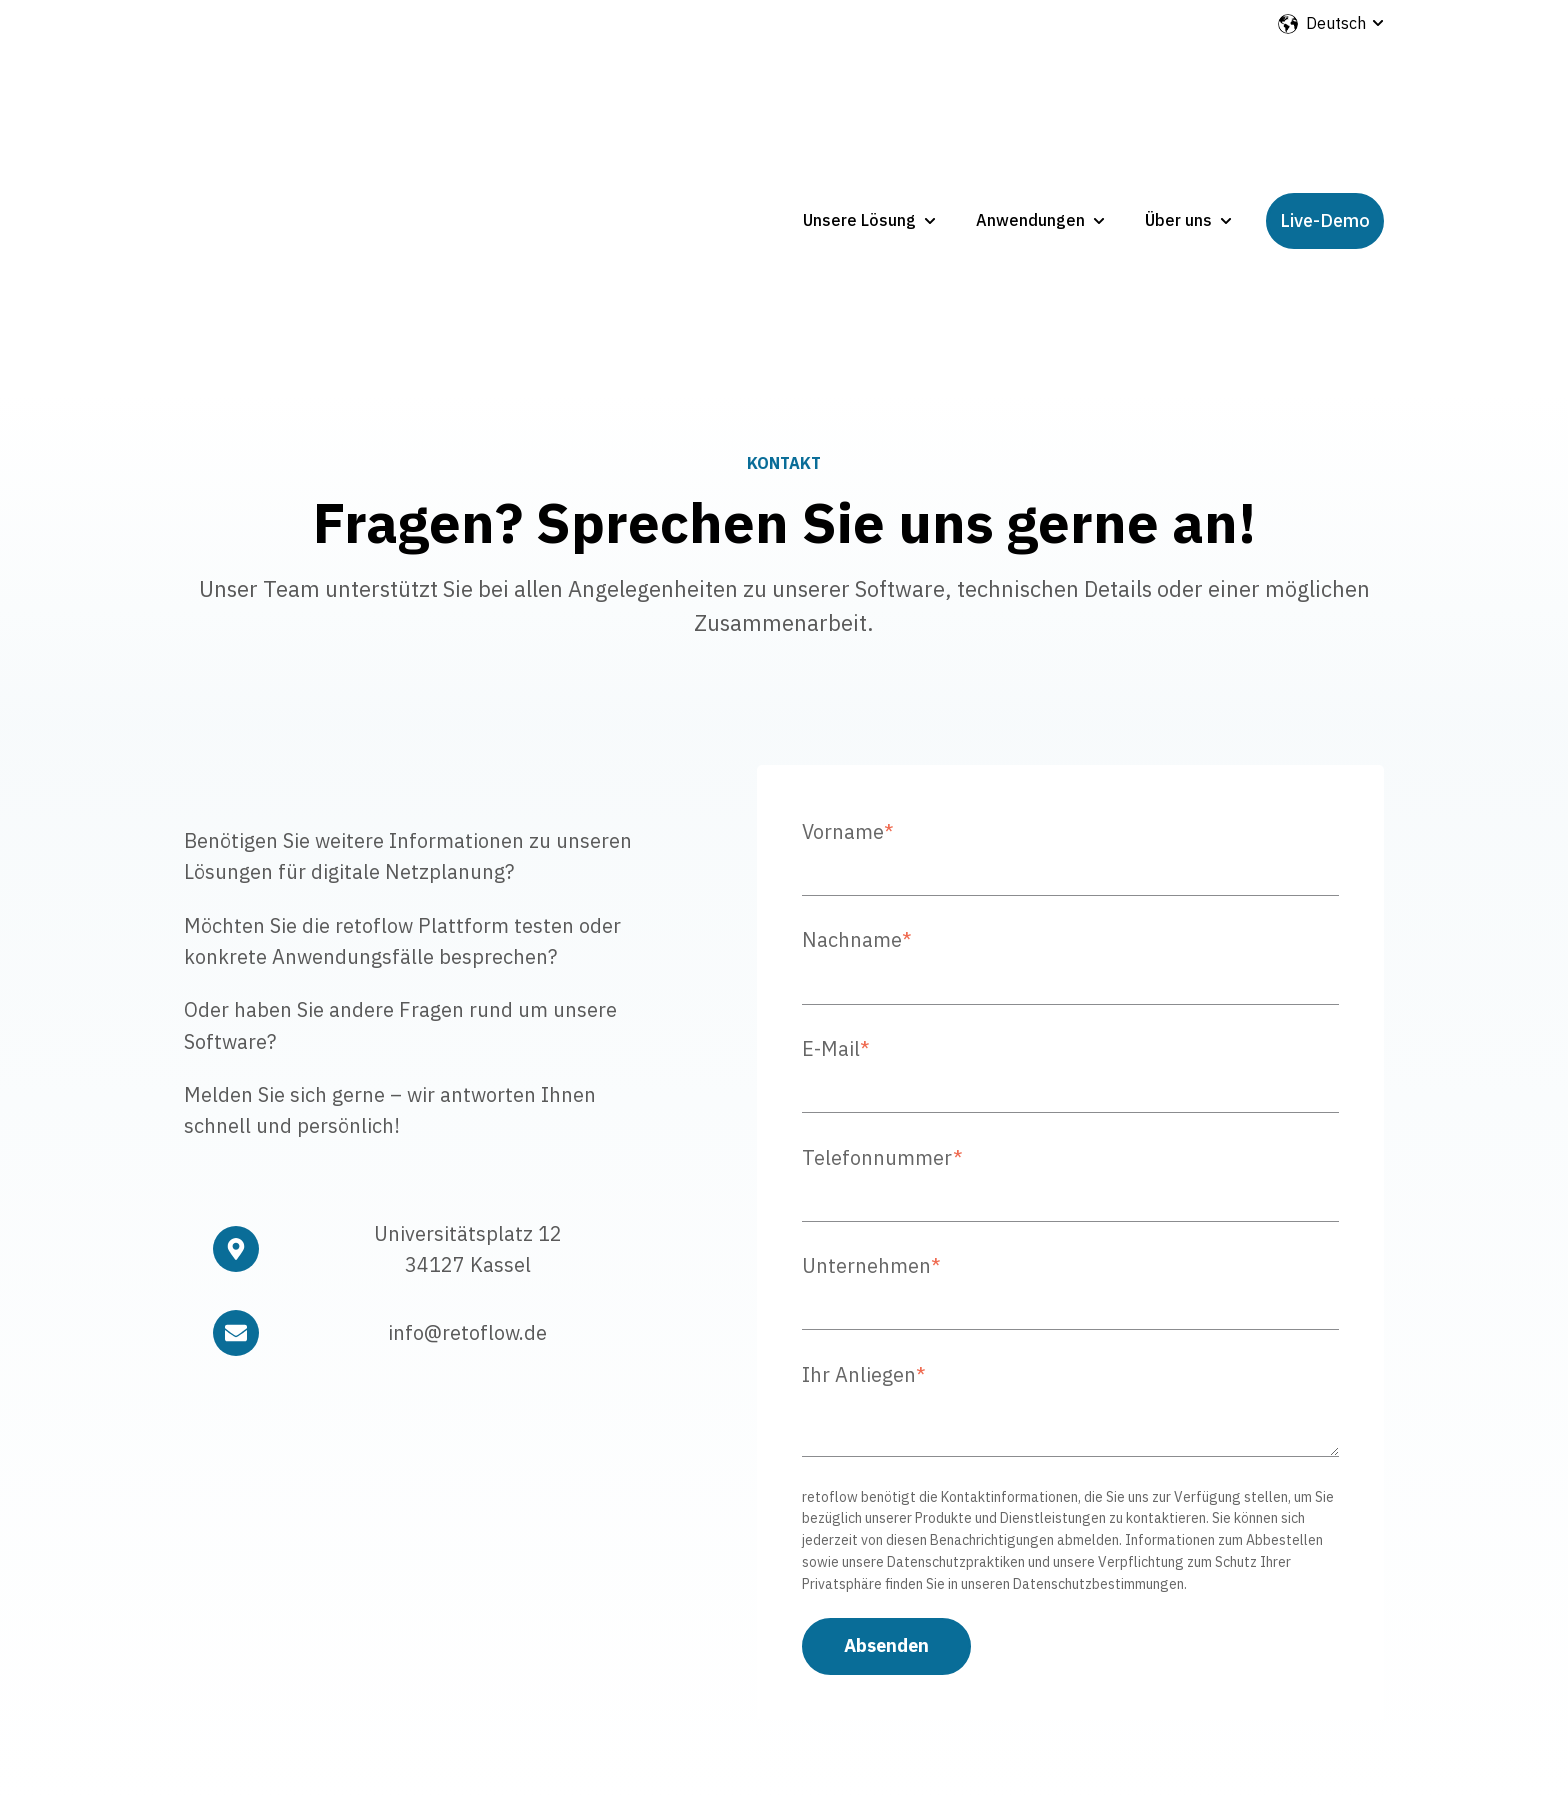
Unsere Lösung (859, 102)
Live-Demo (1325, 101)
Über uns (1178, 102)
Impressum (1047, 1664)
